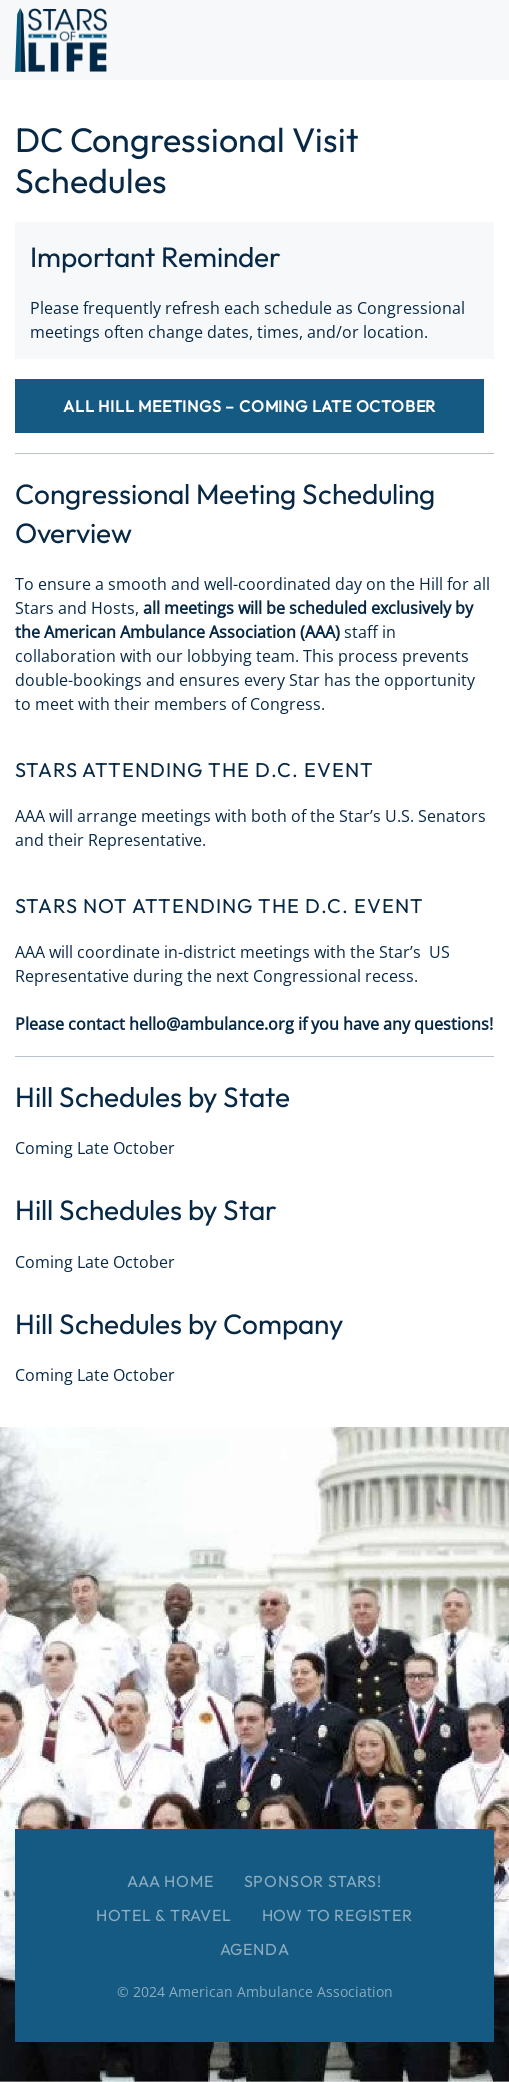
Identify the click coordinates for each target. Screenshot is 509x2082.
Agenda (255, 1949)
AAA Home (170, 1881)
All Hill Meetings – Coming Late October (249, 406)
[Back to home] (61, 40)
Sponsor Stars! (313, 1881)
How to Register (337, 1915)
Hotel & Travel (163, 1915)
